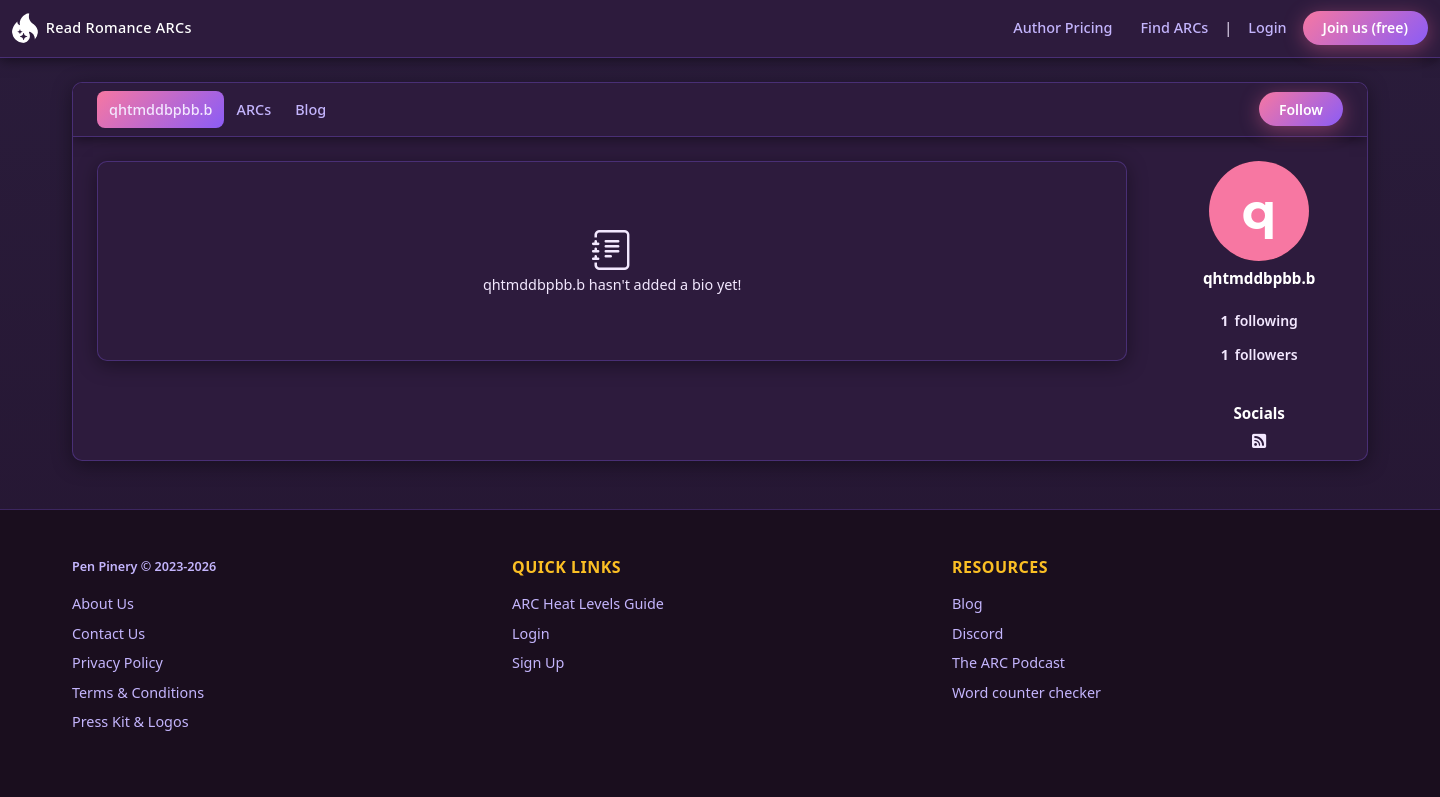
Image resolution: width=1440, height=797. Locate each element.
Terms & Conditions (138, 692)
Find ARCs (1175, 27)
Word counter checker (1026, 692)
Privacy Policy (117, 662)
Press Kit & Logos (130, 721)
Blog (310, 109)
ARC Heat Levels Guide (588, 603)
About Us (103, 603)
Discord (977, 633)
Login (1267, 27)
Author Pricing (1062, 27)
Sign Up (538, 662)
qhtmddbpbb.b (160, 109)
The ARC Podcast (1008, 662)
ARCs (253, 109)
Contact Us (108, 633)
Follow (1301, 109)
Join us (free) (1365, 27)
